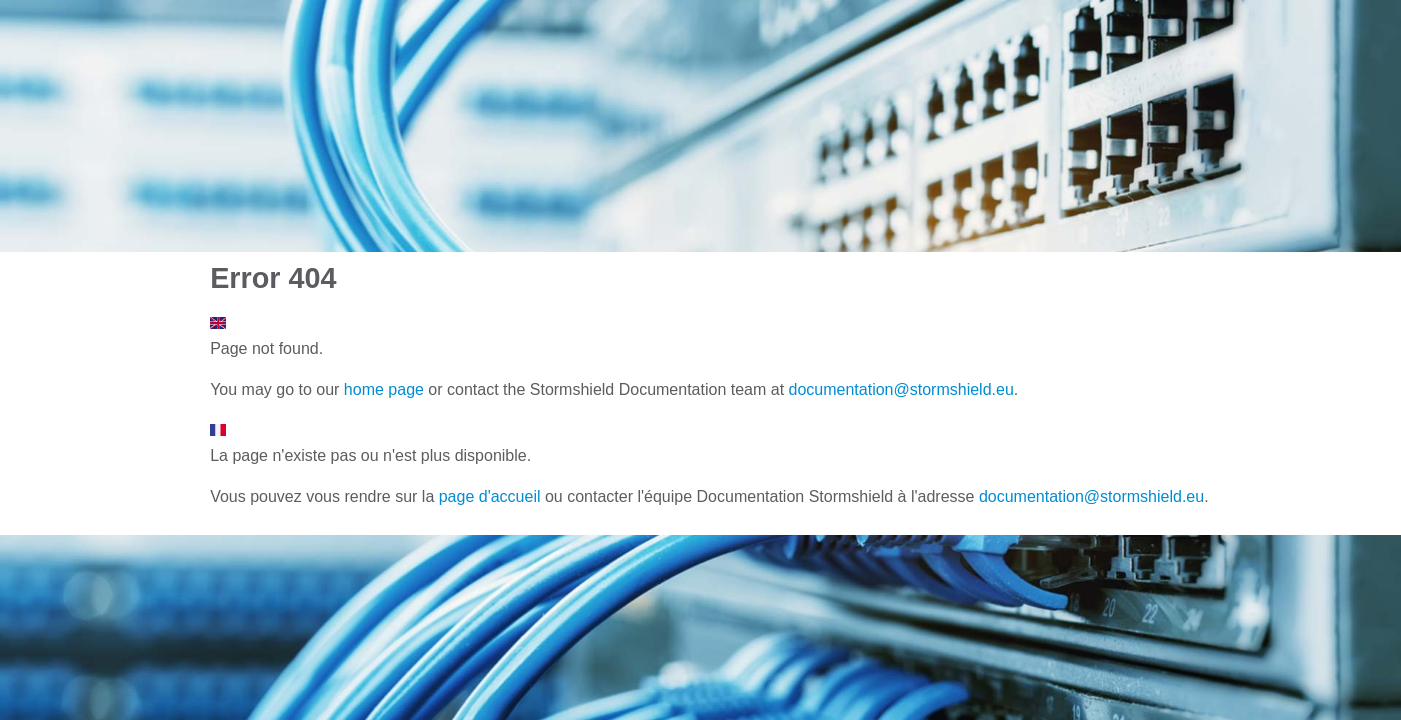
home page (384, 389)
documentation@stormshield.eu (901, 389)
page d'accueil (490, 496)
